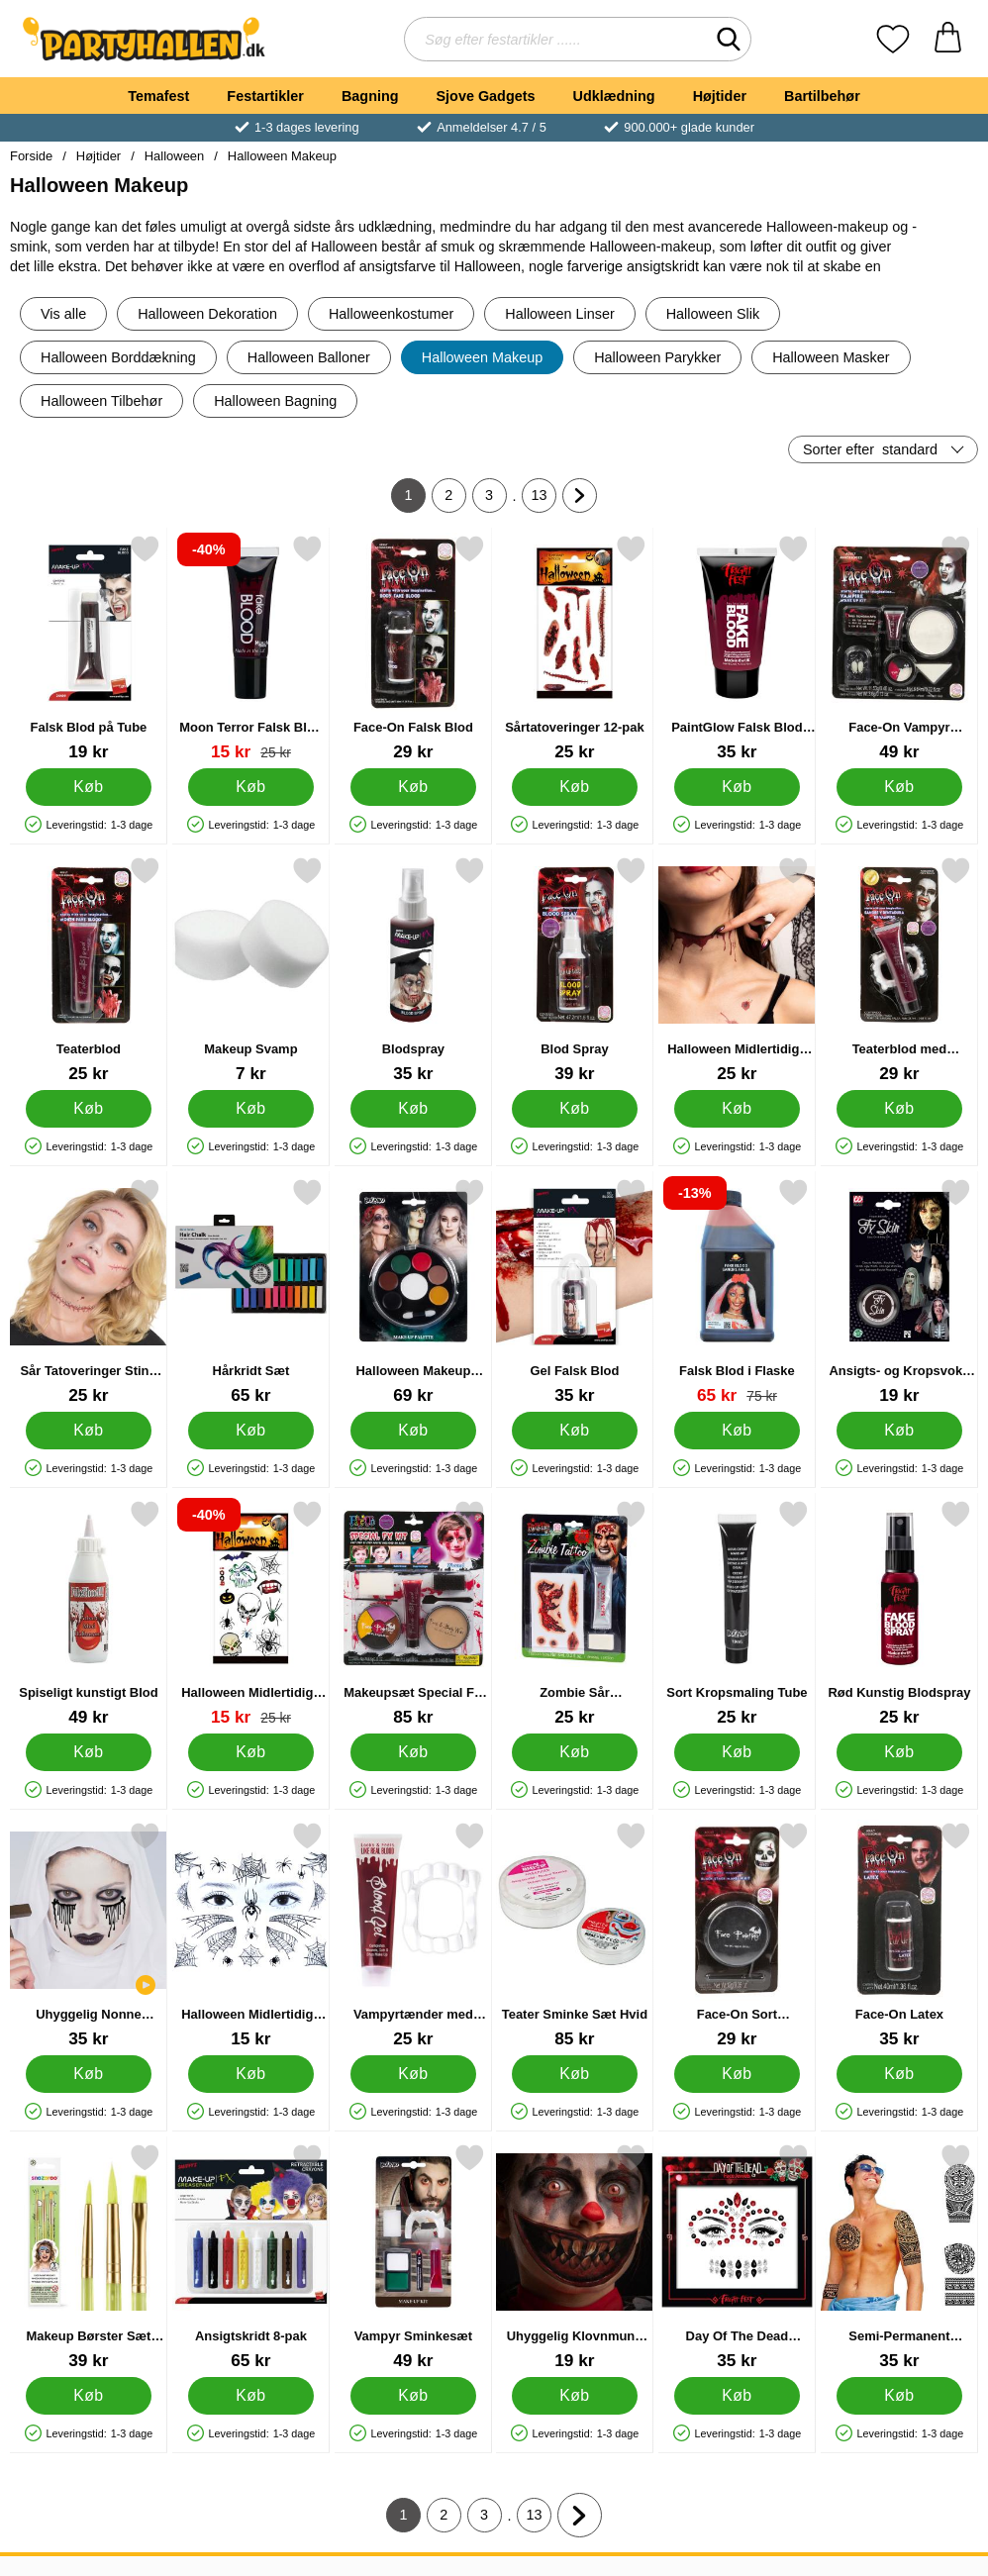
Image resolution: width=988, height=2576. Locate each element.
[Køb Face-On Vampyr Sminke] (899, 787)
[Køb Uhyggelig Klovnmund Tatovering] (575, 2396)
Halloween (174, 156)
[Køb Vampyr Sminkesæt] (413, 2396)
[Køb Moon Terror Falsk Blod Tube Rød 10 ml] (251, 787)
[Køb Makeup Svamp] (251, 1109)
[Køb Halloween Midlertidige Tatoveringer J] (251, 2074)
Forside (31, 156)
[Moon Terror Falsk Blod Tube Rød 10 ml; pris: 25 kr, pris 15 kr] (251, 648)
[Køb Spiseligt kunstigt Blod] (88, 1752)
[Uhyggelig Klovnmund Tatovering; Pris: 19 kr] (574, 2256)
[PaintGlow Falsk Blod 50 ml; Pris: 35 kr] (737, 648)
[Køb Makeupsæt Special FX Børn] (413, 1752)
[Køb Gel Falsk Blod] (575, 1430)
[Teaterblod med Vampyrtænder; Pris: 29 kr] (899, 969)
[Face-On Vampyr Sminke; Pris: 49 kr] (899, 648)
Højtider (719, 96)
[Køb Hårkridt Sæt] (251, 1430)
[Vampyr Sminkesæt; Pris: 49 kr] (413, 2256)
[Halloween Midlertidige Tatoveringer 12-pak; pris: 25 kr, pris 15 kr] (251, 1613)
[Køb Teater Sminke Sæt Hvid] (575, 2074)
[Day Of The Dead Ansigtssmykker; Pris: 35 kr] (737, 2256)
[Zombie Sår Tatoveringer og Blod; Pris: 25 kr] (574, 1613)
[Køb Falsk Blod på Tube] (88, 787)
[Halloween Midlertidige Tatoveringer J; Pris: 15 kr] (251, 1935)
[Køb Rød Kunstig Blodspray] (899, 1752)
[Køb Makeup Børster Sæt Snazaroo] (88, 2396)
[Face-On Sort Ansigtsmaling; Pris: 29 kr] (737, 1935)
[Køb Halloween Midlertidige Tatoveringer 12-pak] (251, 1752)
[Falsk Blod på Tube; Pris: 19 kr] (88, 648)
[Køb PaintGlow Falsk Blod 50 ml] (737, 787)
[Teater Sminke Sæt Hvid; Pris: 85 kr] (574, 1935)
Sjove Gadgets (486, 96)
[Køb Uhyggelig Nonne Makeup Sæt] (88, 2074)
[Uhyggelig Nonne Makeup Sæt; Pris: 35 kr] (88, 1935)
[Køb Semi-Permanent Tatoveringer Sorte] (899, 2396)
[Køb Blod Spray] (575, 1109)
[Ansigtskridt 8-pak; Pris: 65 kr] (251, 2256)
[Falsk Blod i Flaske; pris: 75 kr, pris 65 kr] (737, 1291)
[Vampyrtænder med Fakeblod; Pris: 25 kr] (413, 1935)
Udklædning (613, 96)
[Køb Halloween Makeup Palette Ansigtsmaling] (413, 1430)
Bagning (370, 96)
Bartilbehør (822, 96)
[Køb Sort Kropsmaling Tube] (737, 1752)
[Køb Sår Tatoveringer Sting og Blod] (88, 1430)
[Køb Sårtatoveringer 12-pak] (575, 787)
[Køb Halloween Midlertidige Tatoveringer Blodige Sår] (737, 1109)
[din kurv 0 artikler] (948, 39)
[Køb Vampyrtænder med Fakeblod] (413, 2074)
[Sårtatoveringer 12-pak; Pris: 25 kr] (574, 648)
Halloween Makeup (282, 156)
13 (544, 500)
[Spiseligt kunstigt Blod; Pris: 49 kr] (88, 1613)
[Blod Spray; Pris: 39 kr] (574, 969)
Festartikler (265, 96)
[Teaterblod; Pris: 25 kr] (88, 969)
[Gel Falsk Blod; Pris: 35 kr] (574, 1291)
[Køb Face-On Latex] (899, 2074)
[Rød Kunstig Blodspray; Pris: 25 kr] (899, 1613)
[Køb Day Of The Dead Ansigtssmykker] (737, 2396)
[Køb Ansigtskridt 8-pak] (251, 2396)
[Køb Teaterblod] (88, 1109)
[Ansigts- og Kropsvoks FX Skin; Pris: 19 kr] (899, 1291)
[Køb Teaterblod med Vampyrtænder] (899, 1109)
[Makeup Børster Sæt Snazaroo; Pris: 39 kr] (88, 2256)
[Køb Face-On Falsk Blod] (413, 787)
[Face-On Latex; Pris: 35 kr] (899, 1935)
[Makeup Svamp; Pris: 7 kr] (251, 969)
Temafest (158, 96)
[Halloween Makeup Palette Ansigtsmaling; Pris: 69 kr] (413, 1291)
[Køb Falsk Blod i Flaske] (737, 1430)
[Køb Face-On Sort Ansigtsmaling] (737, 2074)
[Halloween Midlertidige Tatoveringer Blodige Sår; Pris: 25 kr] (737, 969)
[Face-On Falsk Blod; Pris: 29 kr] (413, 648)
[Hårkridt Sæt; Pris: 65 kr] (251, 1291)
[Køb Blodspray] (413, 1109)
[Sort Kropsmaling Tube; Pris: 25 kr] (737, 1613)
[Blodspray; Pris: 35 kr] (413, 969)
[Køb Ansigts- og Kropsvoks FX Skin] (899, 1430)
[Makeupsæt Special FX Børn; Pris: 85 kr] (413, 1613)
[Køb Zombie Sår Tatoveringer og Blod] (575, 1752)
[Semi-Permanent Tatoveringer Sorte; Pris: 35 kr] (899, 2256)
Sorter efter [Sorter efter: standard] (870, 449)
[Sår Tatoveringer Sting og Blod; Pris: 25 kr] (88, 1291)
